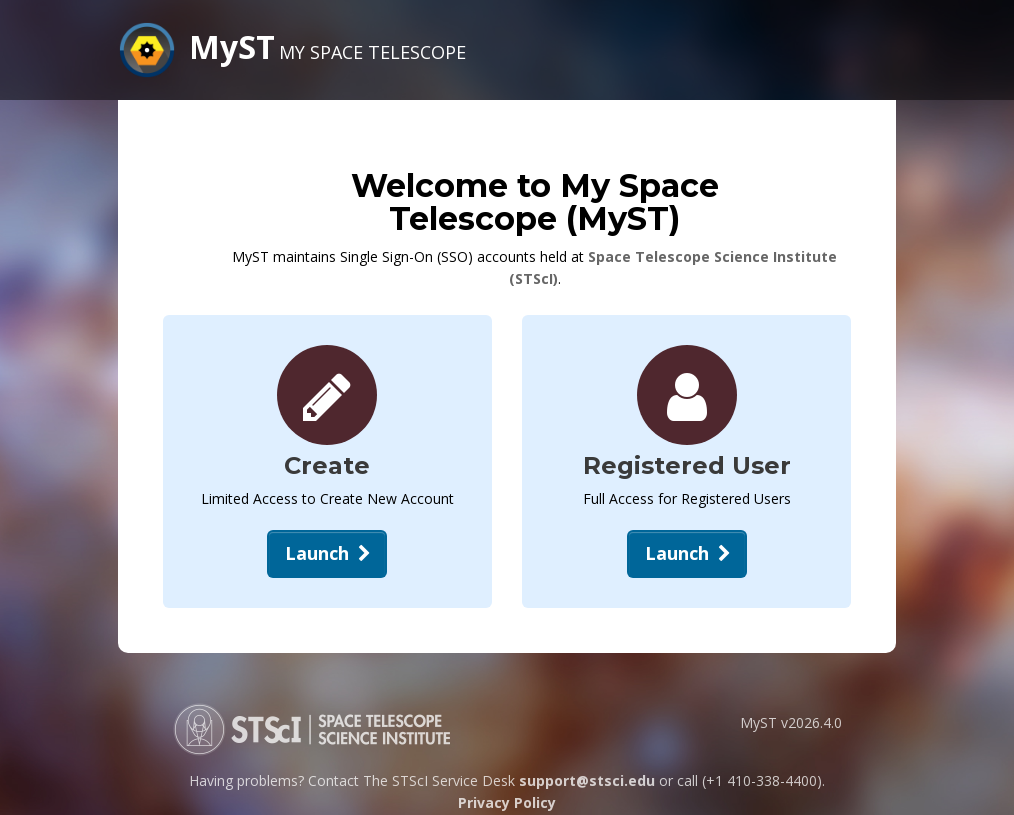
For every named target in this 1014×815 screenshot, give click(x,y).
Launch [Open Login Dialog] (690, 553)
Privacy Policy (507, 802)
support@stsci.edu (587, 780)
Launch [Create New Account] (330, 553)
